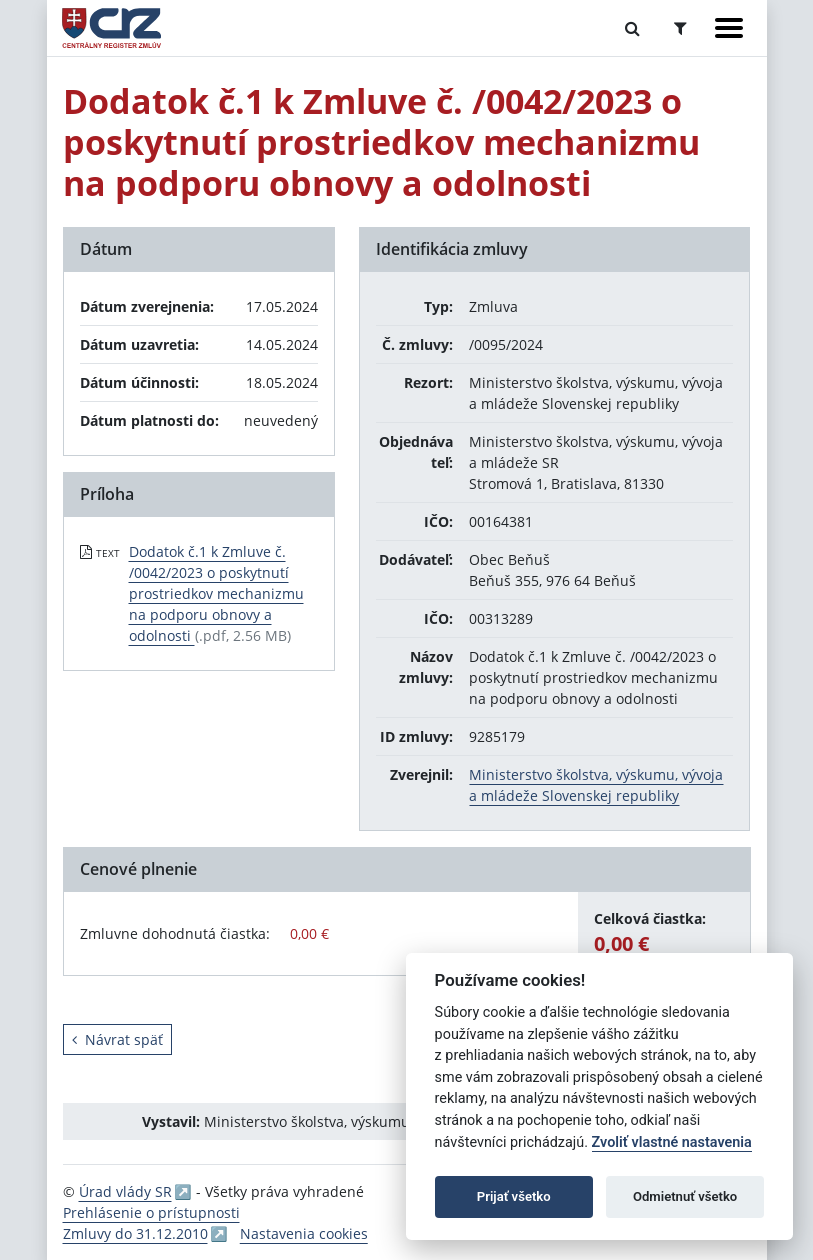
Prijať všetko (514, 1196)
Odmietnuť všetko (685, 1196)
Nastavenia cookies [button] (304, 1233)
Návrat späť (117, 1039)
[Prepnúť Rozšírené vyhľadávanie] (680, 28)
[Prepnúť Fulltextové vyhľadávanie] (632, 28)
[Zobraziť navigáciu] (729, 28)
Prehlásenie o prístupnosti (151, 1212)
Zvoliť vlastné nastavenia (672, 1142)
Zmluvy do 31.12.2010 (135, 1233)
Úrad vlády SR (125, 1191)
